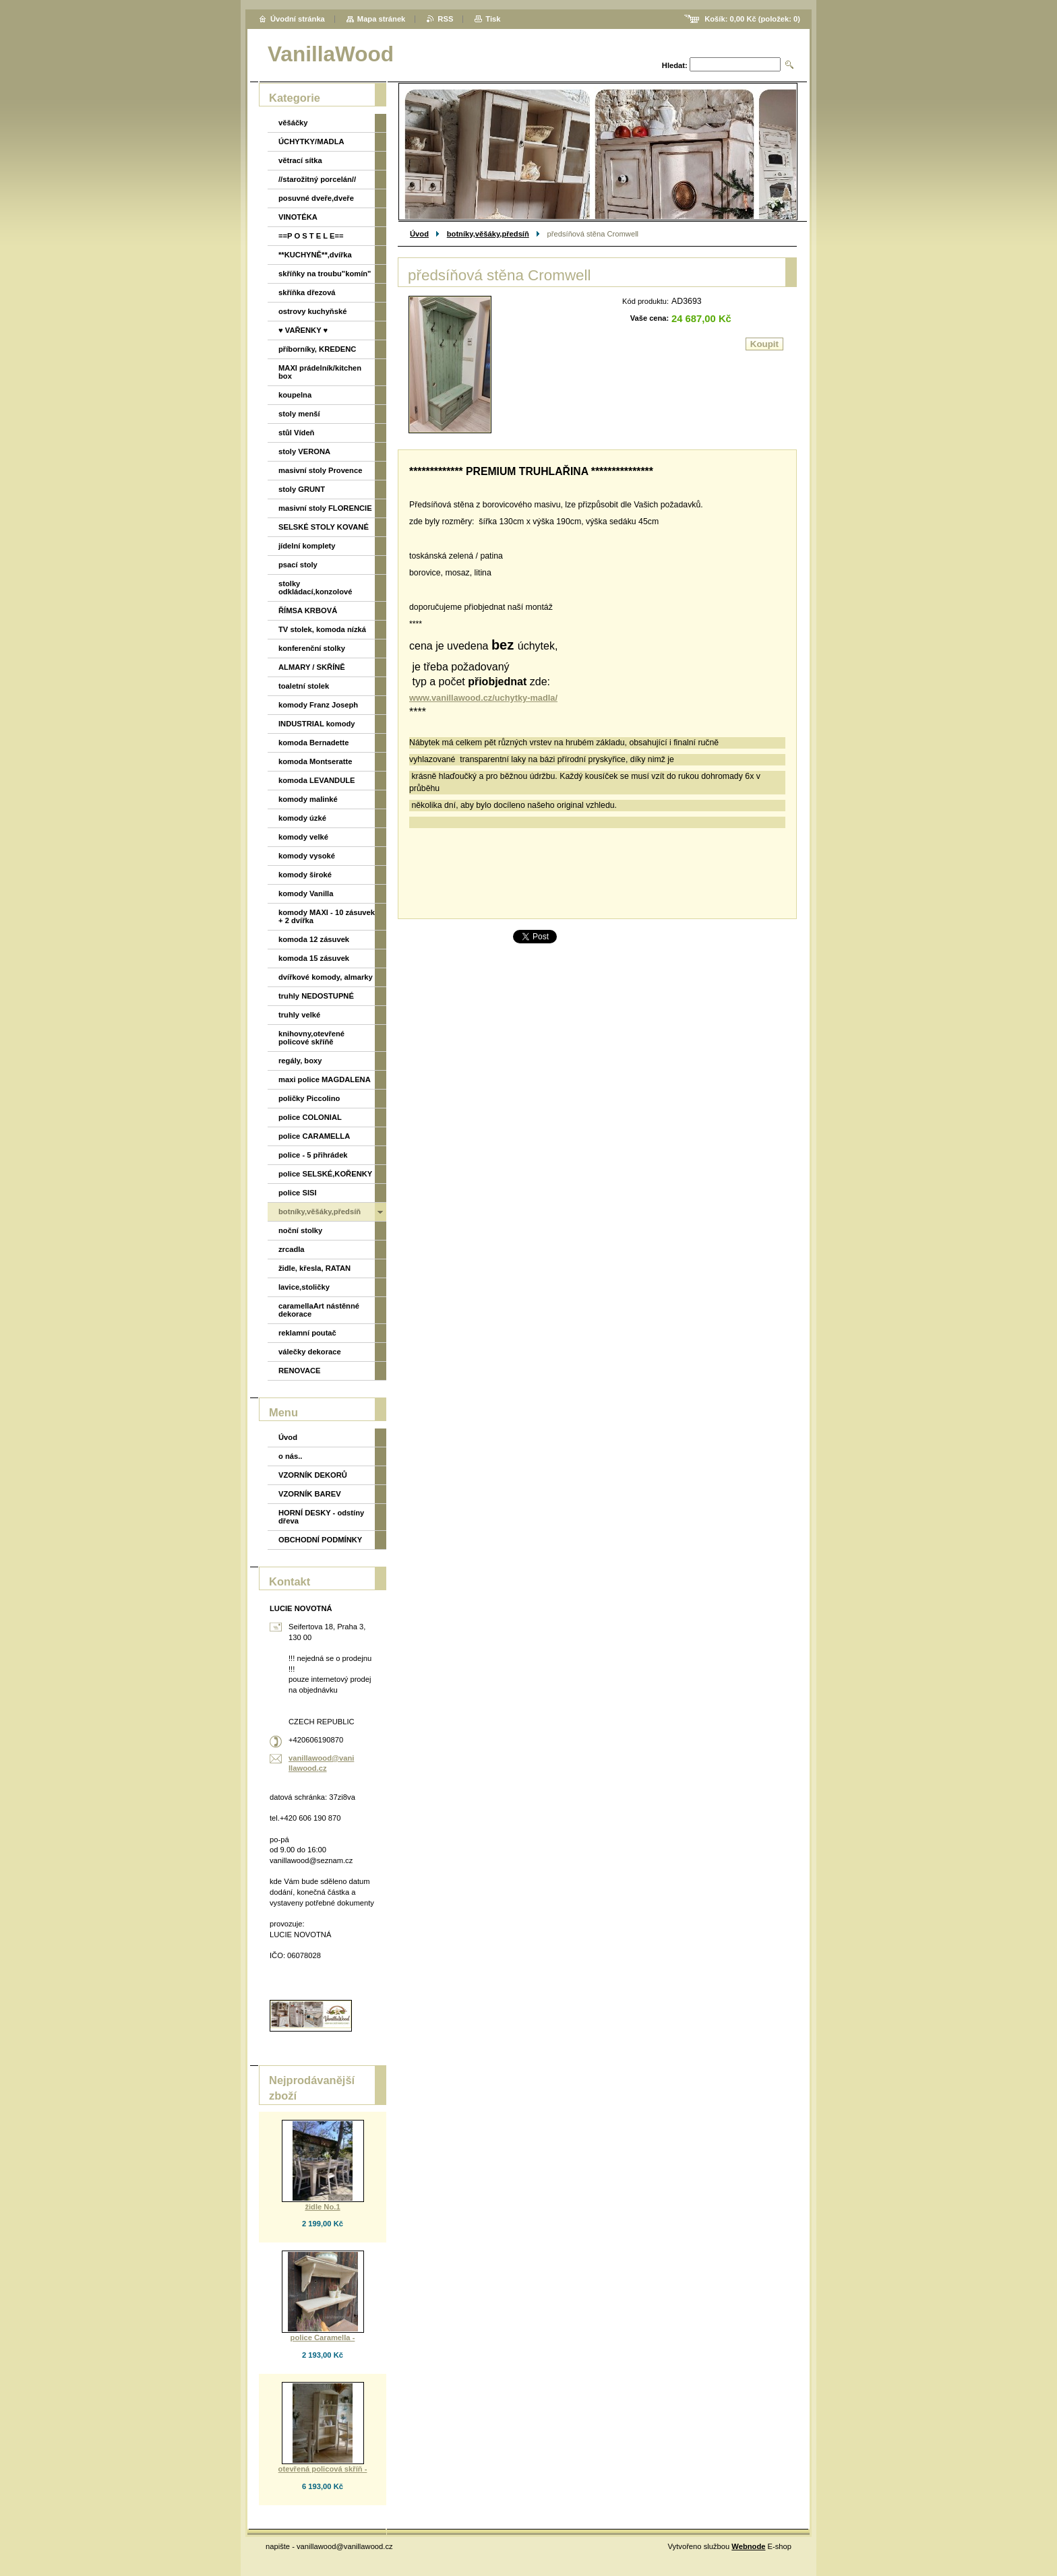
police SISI (297, 1193)
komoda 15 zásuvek (313, 958)
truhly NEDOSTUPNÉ (316, 996)
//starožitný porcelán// (317, 179)
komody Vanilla (305, 893)
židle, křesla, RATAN (314, 1268)
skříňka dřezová (307, 292)
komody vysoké (306, 856)
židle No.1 (322, 2207)
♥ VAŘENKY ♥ (303, 330)
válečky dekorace (309, 1352)
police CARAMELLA (314, 1136)
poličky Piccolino (309, 1098)
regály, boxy (300, 1061)
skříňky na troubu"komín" (324, 274)
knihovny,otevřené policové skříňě (311, 1038)
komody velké (303, 837)
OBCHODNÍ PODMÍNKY (320, 1540)
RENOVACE (299, 1370)
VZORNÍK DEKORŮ (312, 1475)
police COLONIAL (310, 1117)
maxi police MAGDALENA (324, 1079)
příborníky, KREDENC (317, 349)
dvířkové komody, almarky (325, 977)
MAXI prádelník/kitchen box (319, 372)
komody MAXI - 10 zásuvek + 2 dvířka (326, 916)
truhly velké (299, 1015)
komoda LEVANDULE (316, 780)
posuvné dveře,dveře (316, 198)
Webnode (748, 2546)
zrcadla (291, 1249)
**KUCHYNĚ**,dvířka (315, 255)
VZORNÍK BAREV (309, 1494)
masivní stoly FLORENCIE (325, 508)
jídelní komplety (307, 546)
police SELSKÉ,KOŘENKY (325, 1174)
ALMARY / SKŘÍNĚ (311, 667)
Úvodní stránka (297, 19)
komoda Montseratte (315, 761)
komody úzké (302, 818)
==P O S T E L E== (311, 236)
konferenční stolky (311, 648)
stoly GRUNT (301, 489)
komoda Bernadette (313, 743)
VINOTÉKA (298, 217)
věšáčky (293, 123)
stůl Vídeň (296, 433)
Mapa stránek (381, 19)
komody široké (305, 875)
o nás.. (290, 1456)
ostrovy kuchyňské (312, 311)
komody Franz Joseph (318, 705)
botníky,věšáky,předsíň (488, 234)
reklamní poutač (307, 1333)
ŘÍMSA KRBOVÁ (307, 610)
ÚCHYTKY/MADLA (311, 141)
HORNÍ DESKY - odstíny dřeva (321, 1517)
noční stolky (300, 1230)
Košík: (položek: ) (752, 19)
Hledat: (675, 65)
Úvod (419, 234)
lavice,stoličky (304, 1287)
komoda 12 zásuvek (313, 939)
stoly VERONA (304, 451)
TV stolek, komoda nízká (322, 629)
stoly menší (299, 414)
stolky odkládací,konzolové (315, 587)
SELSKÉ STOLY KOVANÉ (323, 527)
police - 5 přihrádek (313, 1155)
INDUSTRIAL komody (316, 724)
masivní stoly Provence (320, 470)
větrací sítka (300, 160)
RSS (445, 19)
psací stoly (298, 565)
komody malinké (308, 799)
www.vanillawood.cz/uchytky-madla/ (483, 698)
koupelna (294, 395)
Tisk (492, 19)
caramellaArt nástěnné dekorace (318, 1310)
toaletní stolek (303, 686)
